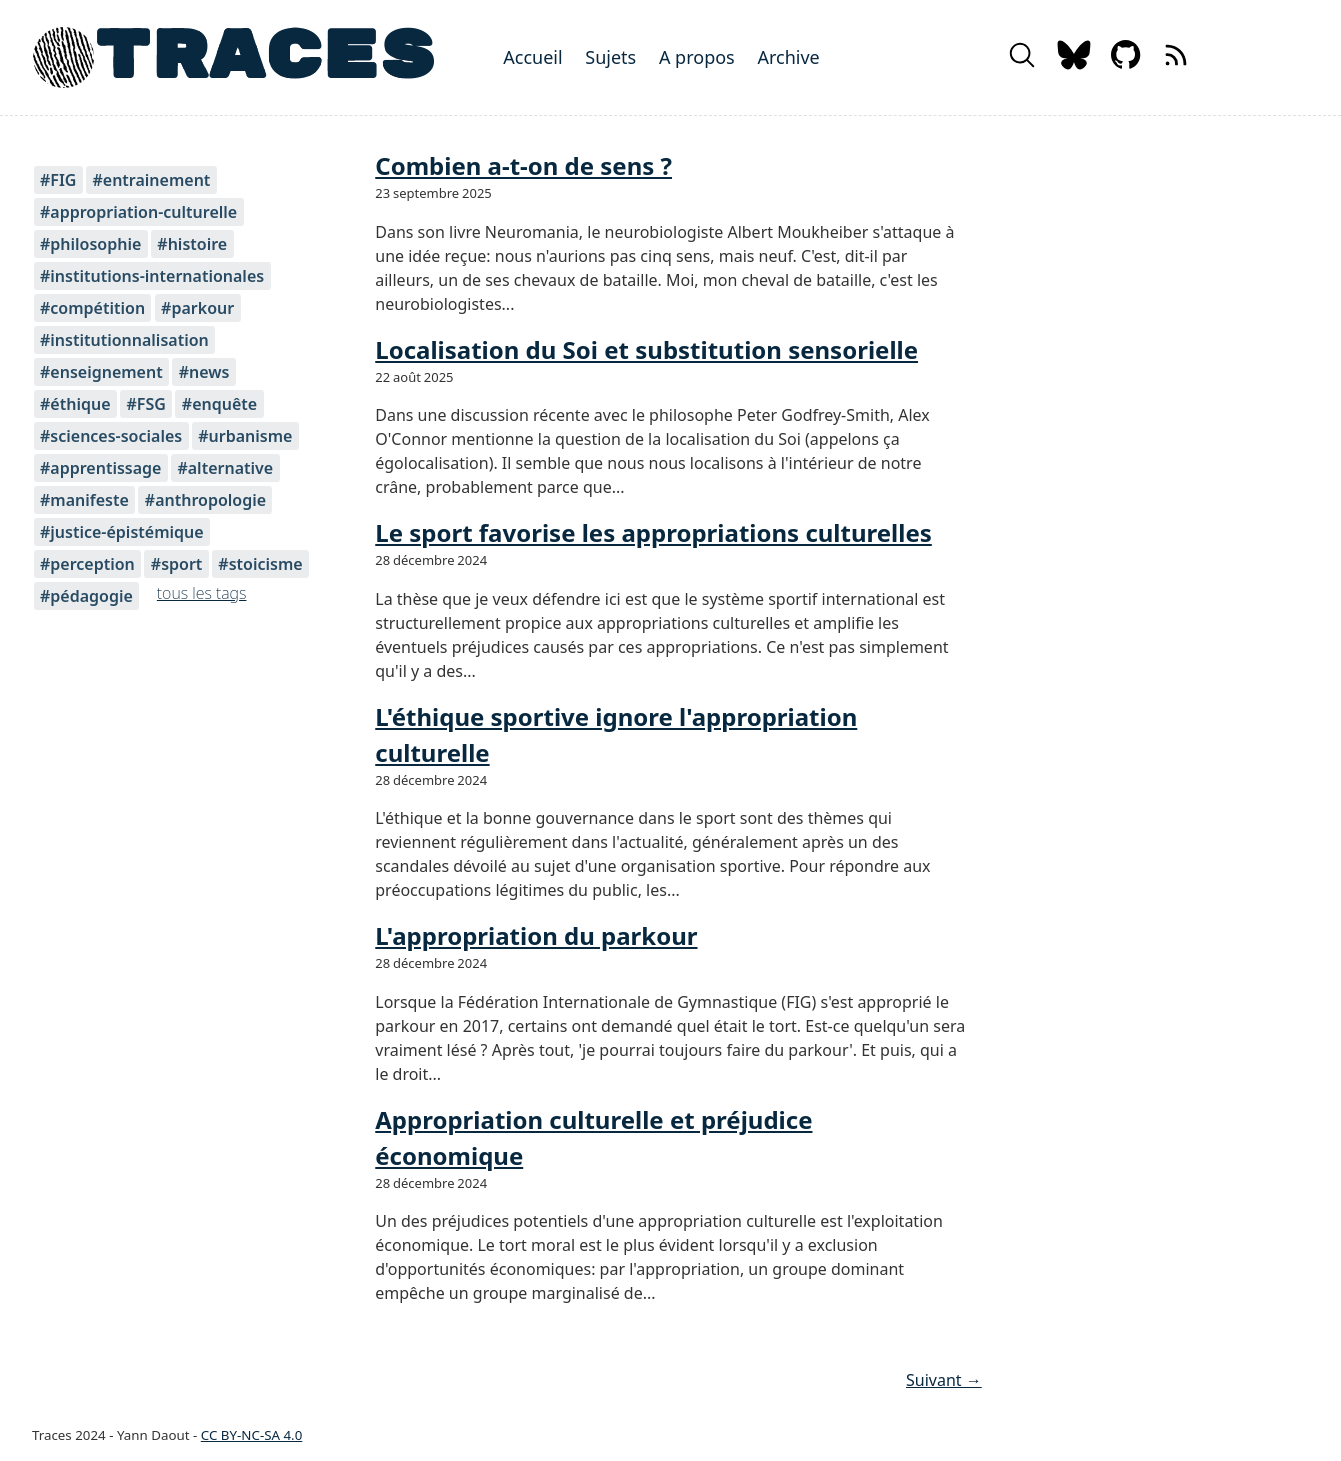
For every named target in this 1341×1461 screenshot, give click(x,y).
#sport (177, 564)
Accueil (532, 57)
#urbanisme (245, 436)
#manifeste (84, 500)
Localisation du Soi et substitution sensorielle (646, 349)
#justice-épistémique (122, 532)
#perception (87, 564)
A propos (697, 57)
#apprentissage (100, 468)
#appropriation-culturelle (138, 212)
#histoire (192, 244)
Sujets (610, 57)
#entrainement (151, 180)
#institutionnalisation (124, 340)
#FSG (145, 404)
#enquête (219, 404)
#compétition (92, 308)
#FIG (58, 180)
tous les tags (202, 593)
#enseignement (101, 372)
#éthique (75, 404)
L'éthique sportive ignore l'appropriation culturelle (616, 734)
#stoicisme (260, 564)
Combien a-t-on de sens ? (523, 165)
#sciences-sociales (111, 436)
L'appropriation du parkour (536, 935)
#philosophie (90, 244)
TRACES (265, 57)
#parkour (197, 308)
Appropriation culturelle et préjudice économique (593, 1137)
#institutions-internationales (152, 276)
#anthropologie (205, 500)
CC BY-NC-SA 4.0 (252, 1435)
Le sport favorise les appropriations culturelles (653, 532)
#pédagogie (86, 596)
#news (204, 372)
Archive (788, 57)
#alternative (225, 468)
